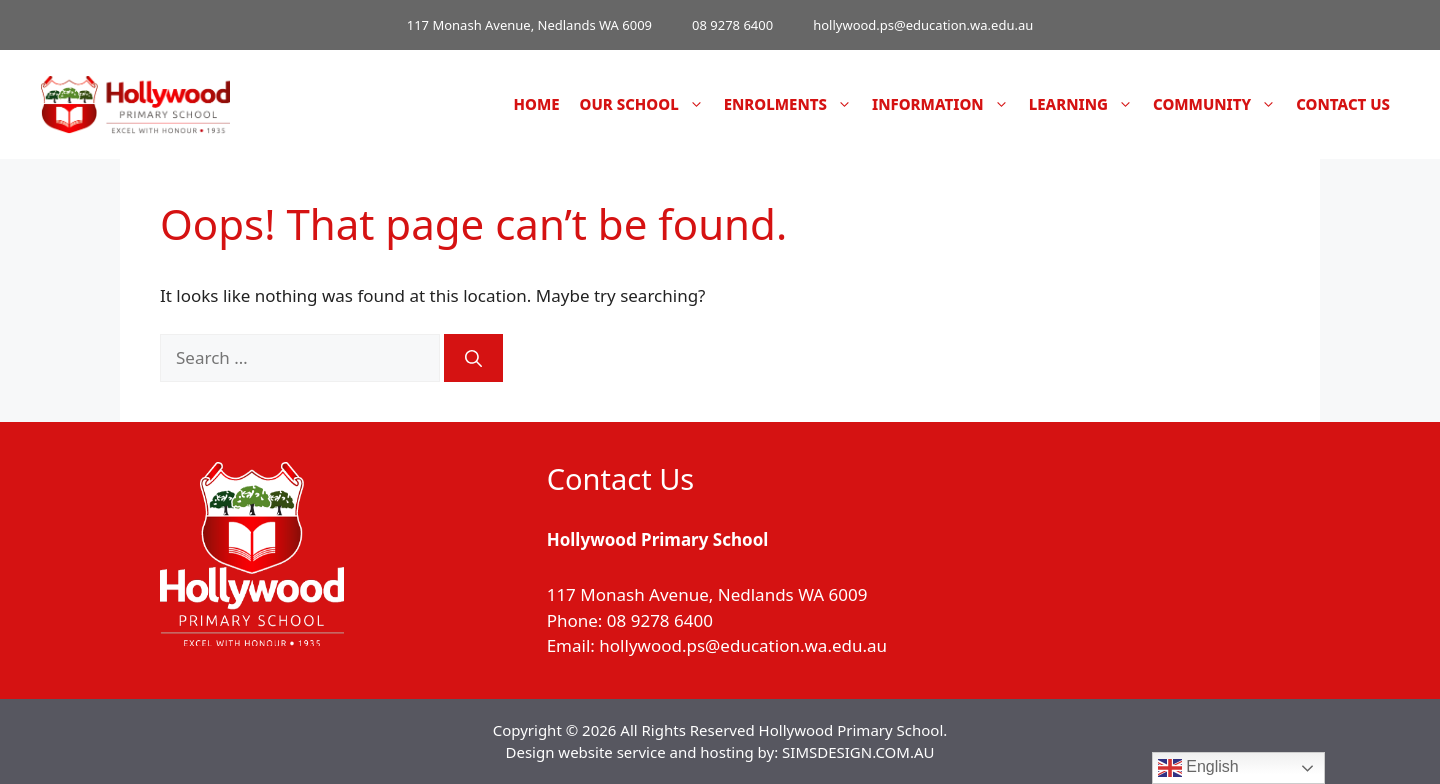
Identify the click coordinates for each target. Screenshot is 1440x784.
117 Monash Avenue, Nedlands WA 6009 (529, 25)
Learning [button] (1086, 104)
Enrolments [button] (793, 104)
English (1198, 768)
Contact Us (1343, 104)
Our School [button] (647, 104)
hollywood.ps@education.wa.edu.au (923, 25)
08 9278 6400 (732, 25)
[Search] (473, 358)
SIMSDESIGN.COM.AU (858, 752)
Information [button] (945, 104)
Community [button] (1219, 104)
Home (537, 104)
